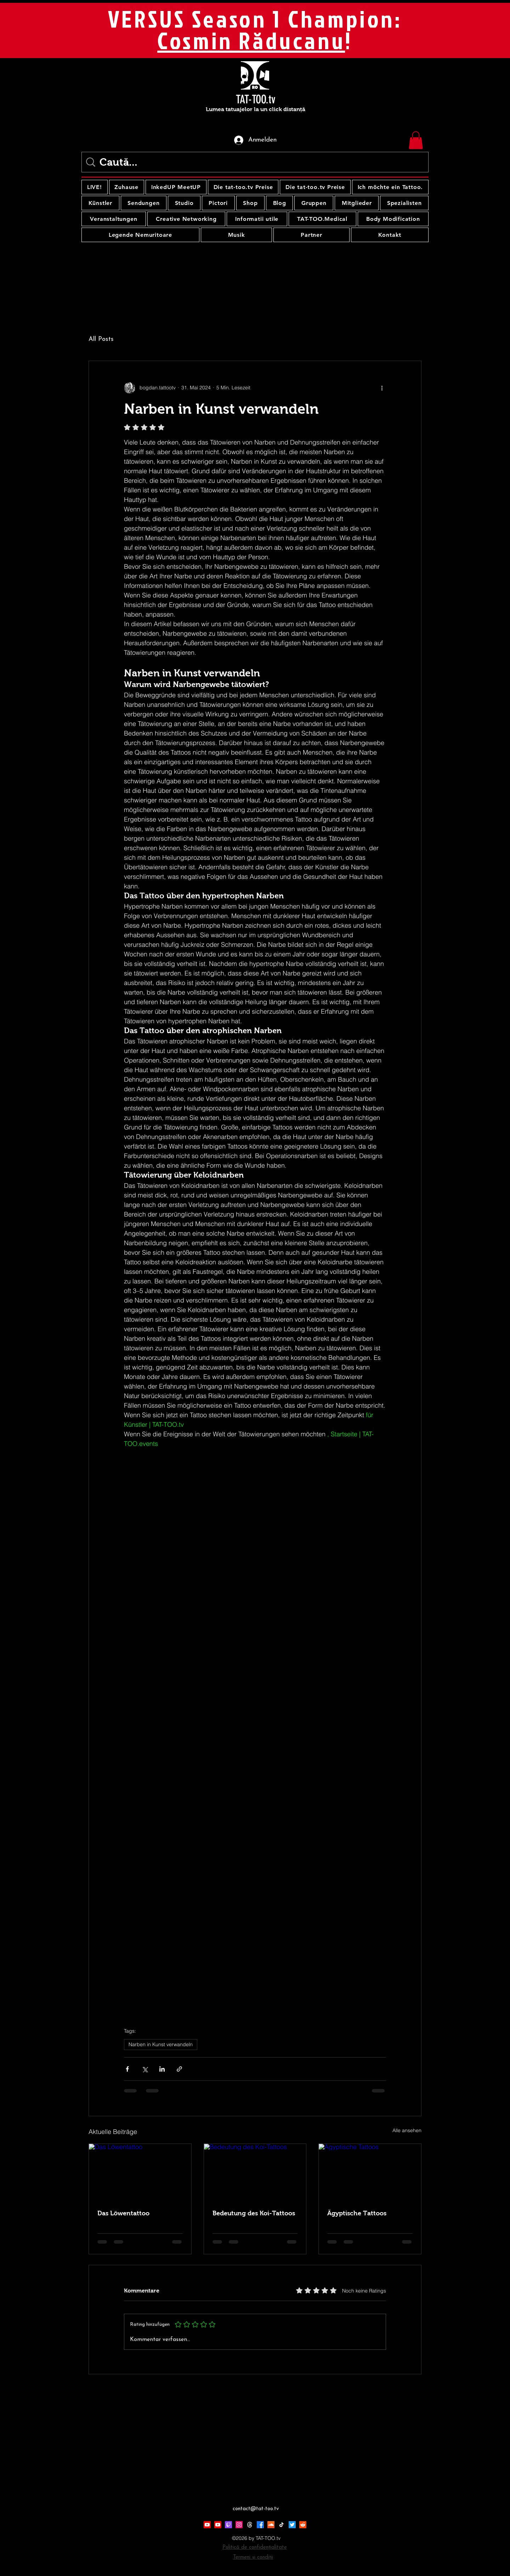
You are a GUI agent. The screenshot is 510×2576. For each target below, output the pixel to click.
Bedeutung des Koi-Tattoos (253, 2213)
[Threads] (249, 2524)
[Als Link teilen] (179, 2069)
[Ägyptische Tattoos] (370, 2172)
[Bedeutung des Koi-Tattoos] (255, 2172)
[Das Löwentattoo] (140, 2172)
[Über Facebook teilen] (127, 2069)
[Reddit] (302, 2524)
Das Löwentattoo (123, 2213)
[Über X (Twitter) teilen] (144, 2069)
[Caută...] (256, 162)
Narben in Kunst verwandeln (161, 2044)
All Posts (101, 339)
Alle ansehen (406, 2130)
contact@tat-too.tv (256, 2509)
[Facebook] (260, 2524)
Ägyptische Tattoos (356, 2213)
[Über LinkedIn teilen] (162, 2069)
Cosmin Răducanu (251, 40)
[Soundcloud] (270, 2524)
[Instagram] (239, 2524)
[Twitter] (292, 2524)
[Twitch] (228, 2524)
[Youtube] (207, 2524)
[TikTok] (281, 2524)
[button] (415, 140)
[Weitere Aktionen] (382, 388)
